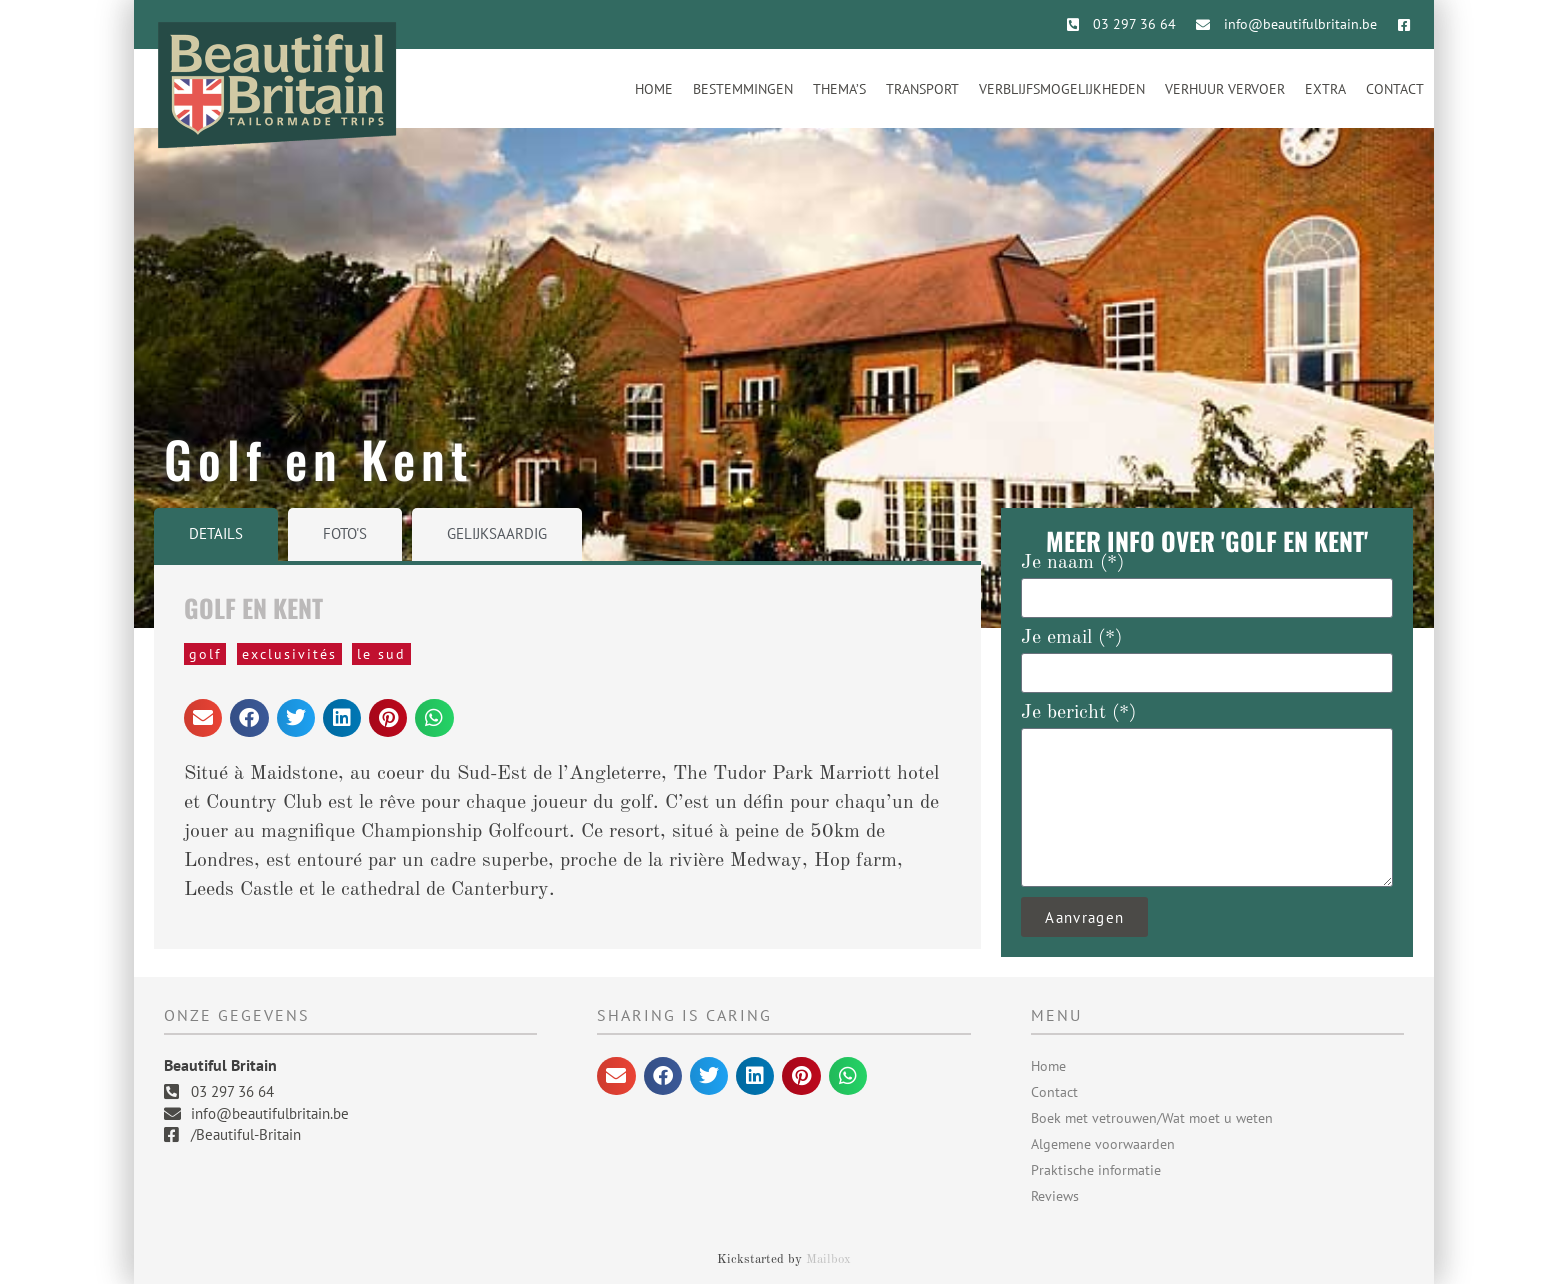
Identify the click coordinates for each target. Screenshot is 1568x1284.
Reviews (1055, 1196)
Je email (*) (1071, 638)
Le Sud (381, 654)
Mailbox (828, 1259)
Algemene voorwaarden (1103, 1144)
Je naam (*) (1072, 563)
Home (654, 89)
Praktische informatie (1096, 1170)
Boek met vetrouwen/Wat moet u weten (1152, 1118)
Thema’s (839, 89)
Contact (1395, 89)
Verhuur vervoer (1225, 89)
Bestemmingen (743, 89)
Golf (205, 654)
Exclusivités (289, 654)
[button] (203, 718)
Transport (922, 89)
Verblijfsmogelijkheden (1062, 89)
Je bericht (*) (1078, 713)
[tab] (216, 534)
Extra (1325, 89)
